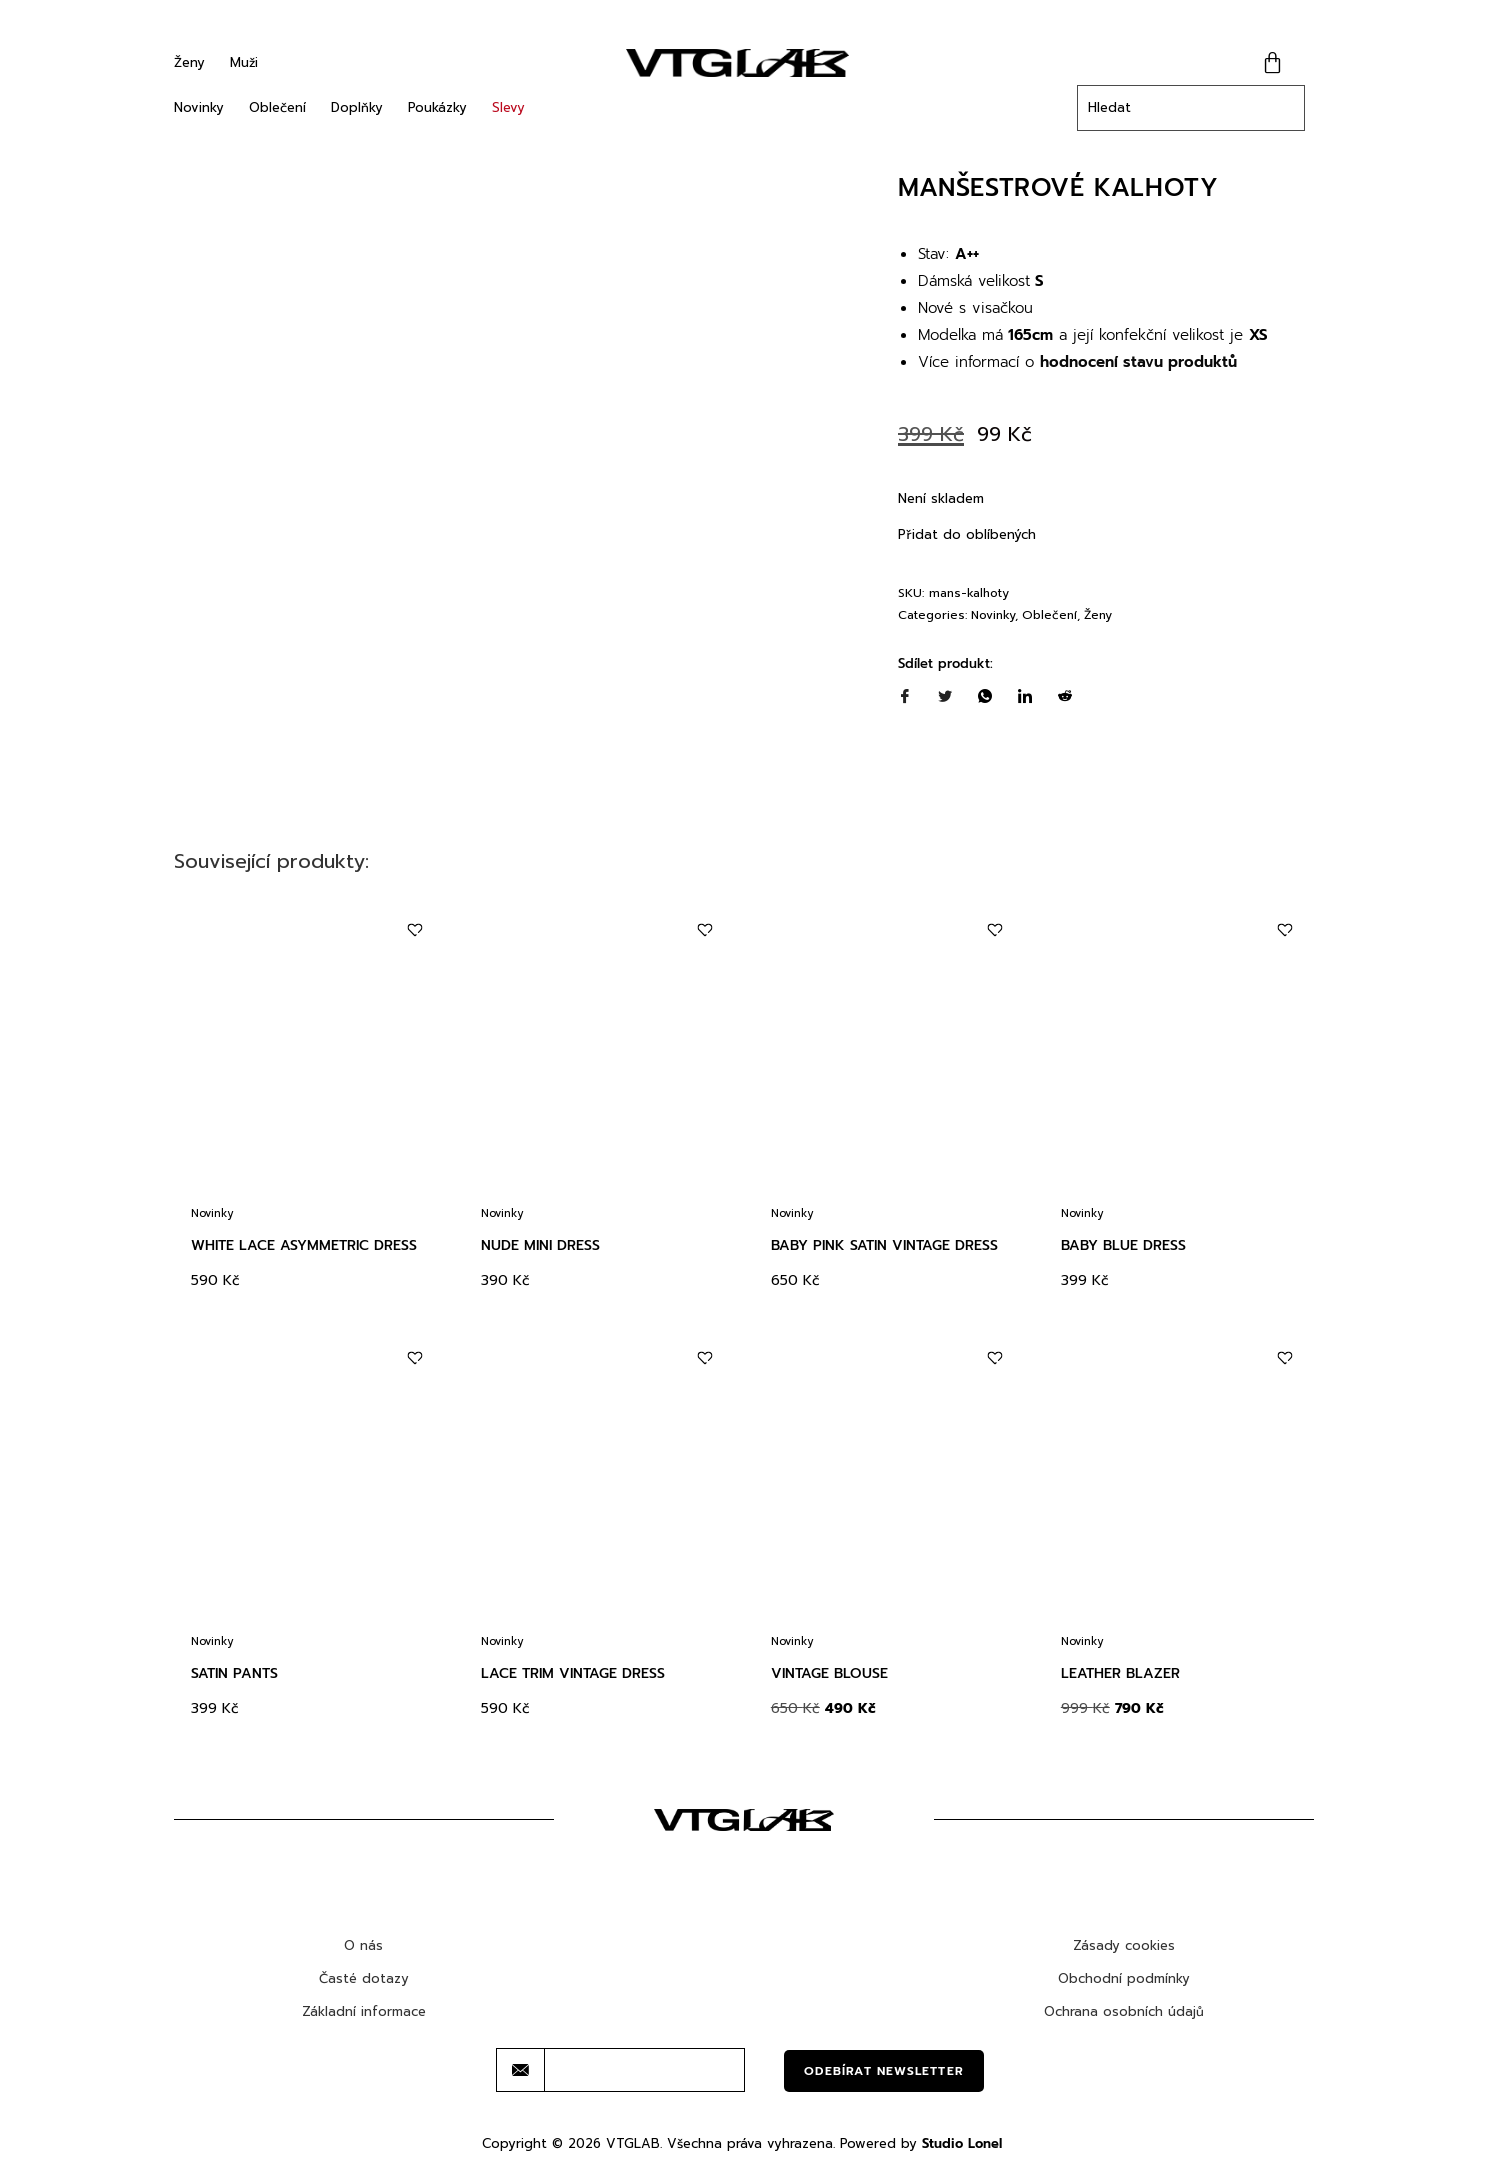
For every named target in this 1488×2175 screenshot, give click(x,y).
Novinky (199, 107)
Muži (244, 62)
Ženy (189, 62)
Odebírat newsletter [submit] (884, 2071)
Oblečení (277, 107)
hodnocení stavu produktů (1138, 362)
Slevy (508, 107)
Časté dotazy (364, 1978)
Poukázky (437, 107)
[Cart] (1272, 62)
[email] (644, 2070)
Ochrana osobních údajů (1124, 2011)
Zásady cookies (1124, 1945)
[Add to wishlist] (414, 930)
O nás (363, 1945)
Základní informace (364, 2011)
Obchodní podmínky (1124, 1978)
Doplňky (357, 107)
